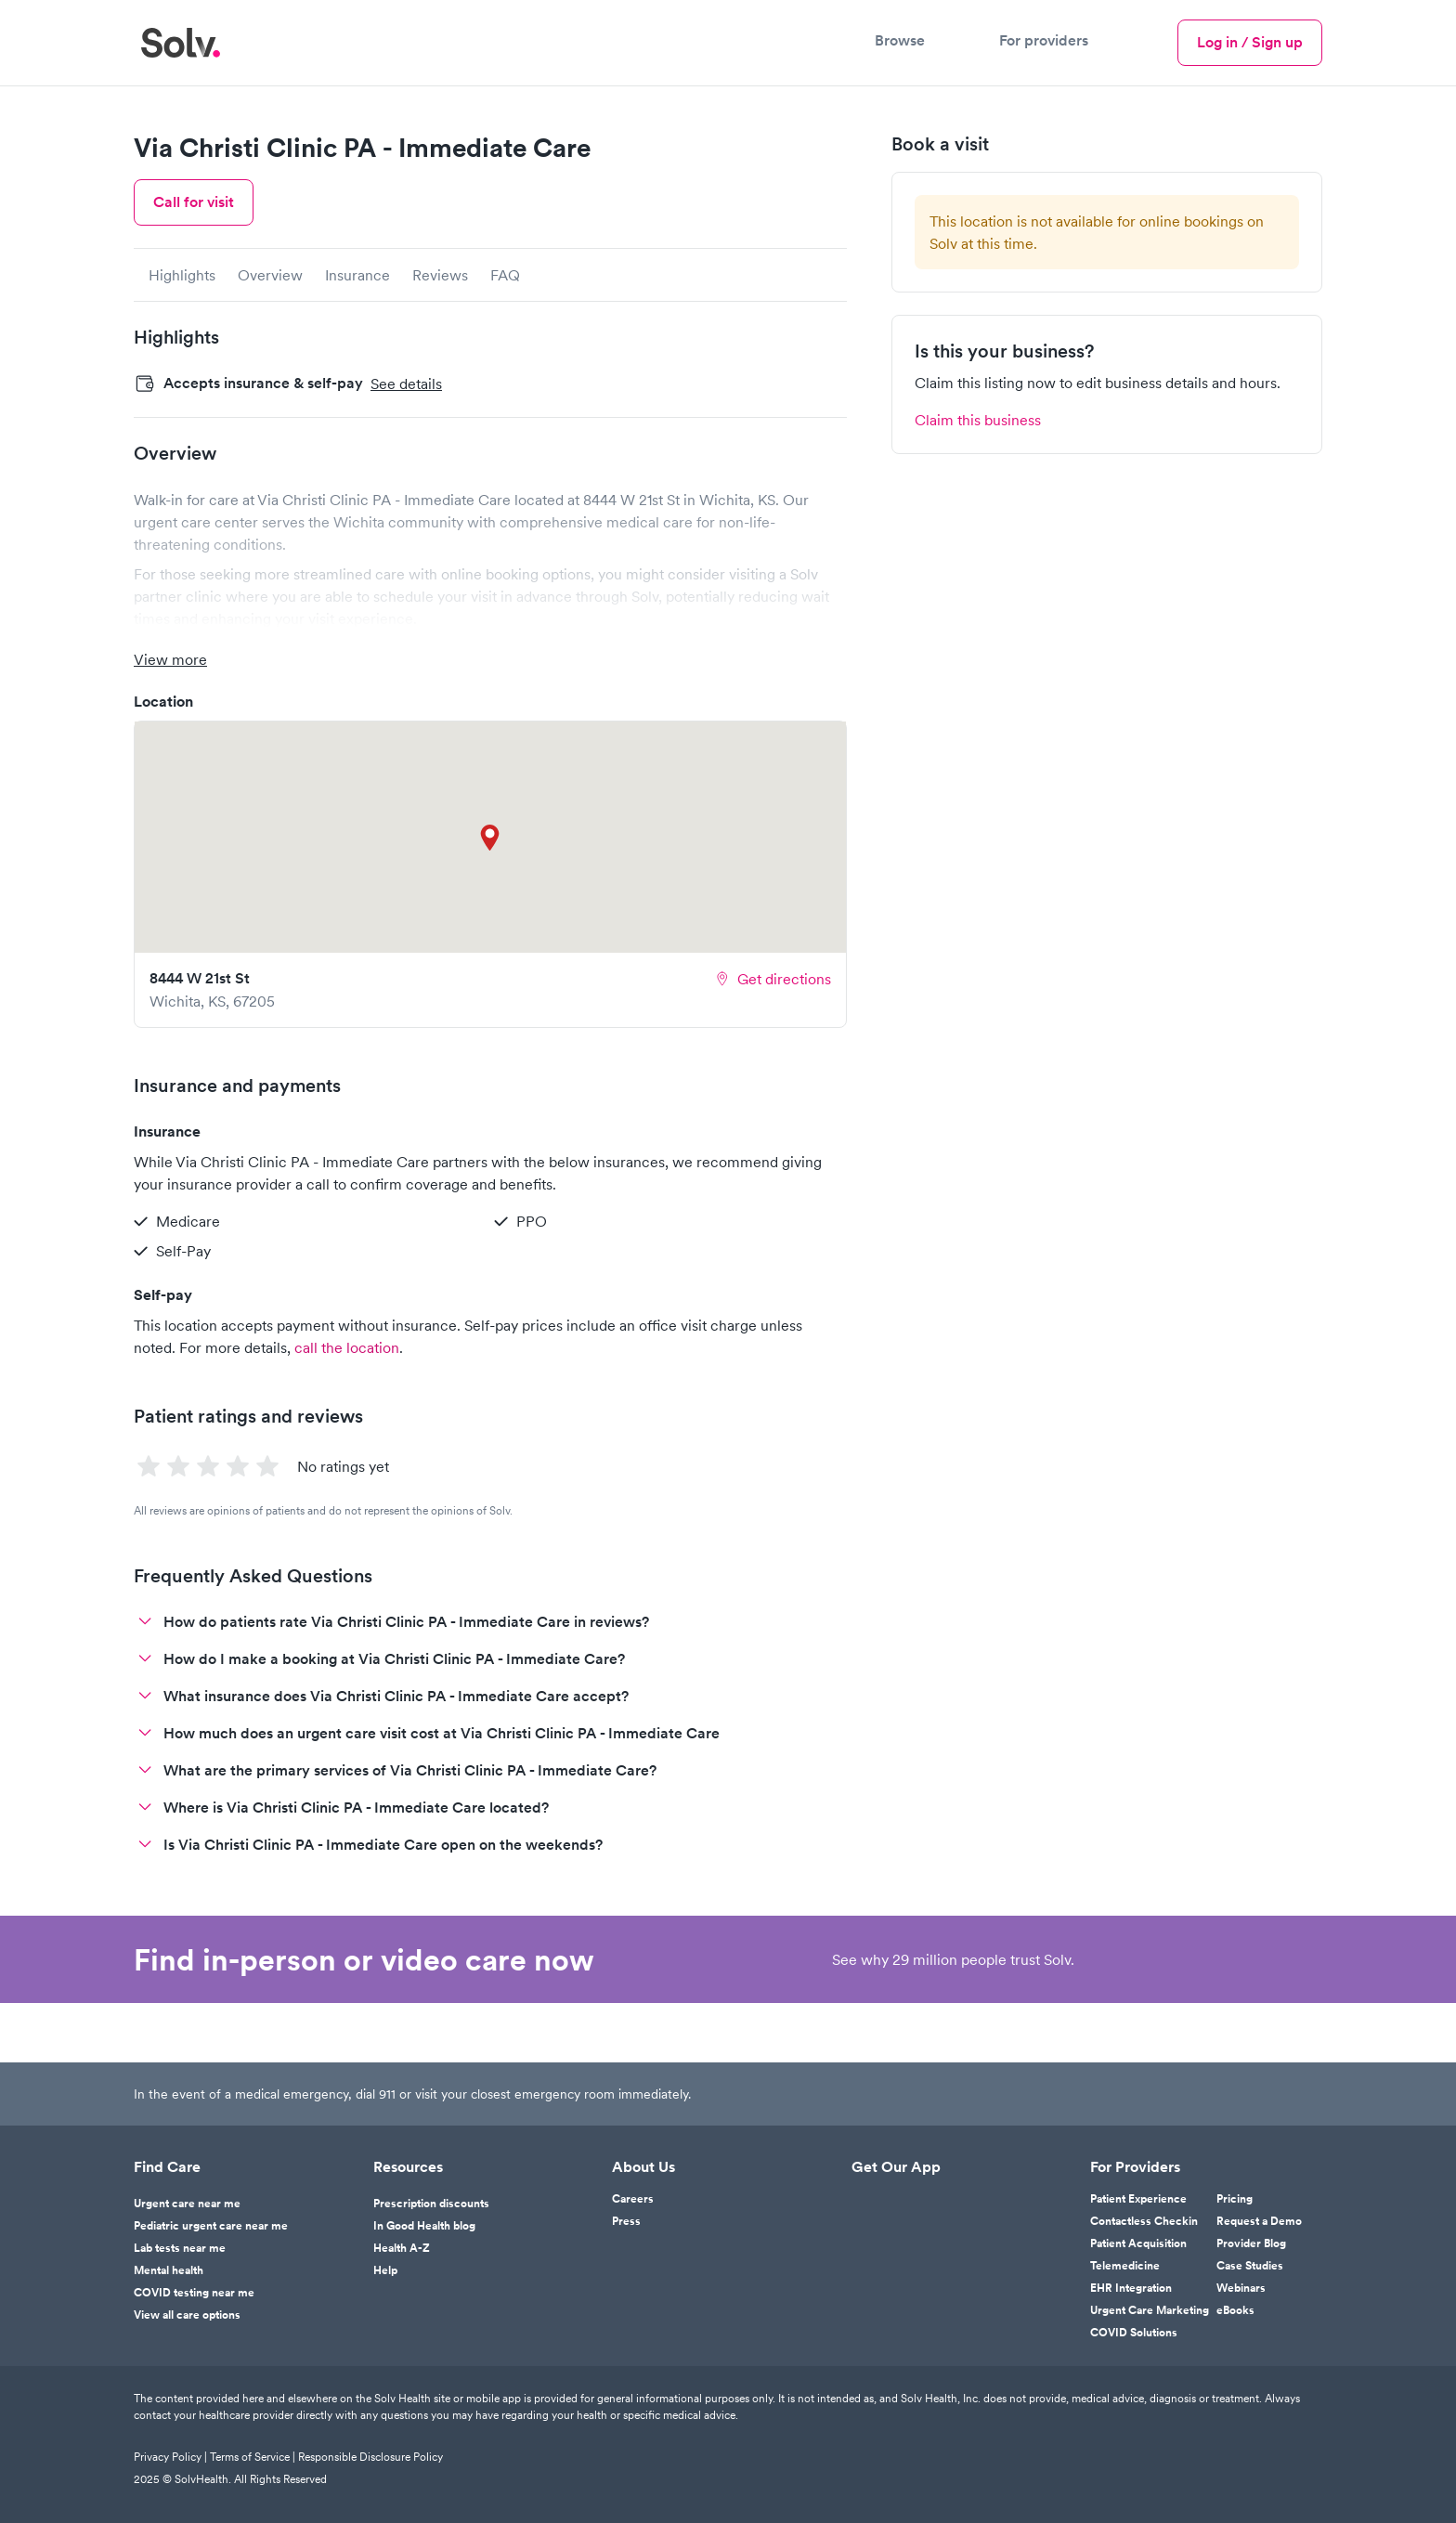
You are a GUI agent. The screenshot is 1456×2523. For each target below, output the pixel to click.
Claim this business (978, 419)
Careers (633, 2199)
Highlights (182, 275)
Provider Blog (1251, 2243)
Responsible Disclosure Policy (370, 2457)
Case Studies (1249, 2265)
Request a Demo (1259, 2221)
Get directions (773, 978)
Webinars (1241, 2288)
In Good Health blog (424, 2225)
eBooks (1235, 2310)
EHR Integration (1131, 2288)
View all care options (187, 2315)
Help (385, 2270)
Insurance (357, 275)
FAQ (505, 275)
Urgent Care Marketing (1149, 2310)
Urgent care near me (187, 2203)
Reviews (440, 275)
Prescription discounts (431, 2203)
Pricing (1234, 2199)
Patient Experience (1138, 2199)
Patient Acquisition (1138, 2243)
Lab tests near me (180, 2248)
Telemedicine (1125, 2265)
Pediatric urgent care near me (211, 2225)
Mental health (168, 2270)
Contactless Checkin (1144, 2221)
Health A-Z (401, 2248)
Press (626, 2221)
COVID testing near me (194, 2292)
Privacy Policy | (172, 2457)
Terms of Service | (254, 2457)
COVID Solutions (1133, 2332)
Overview (270, 275)
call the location (346, 1347)
